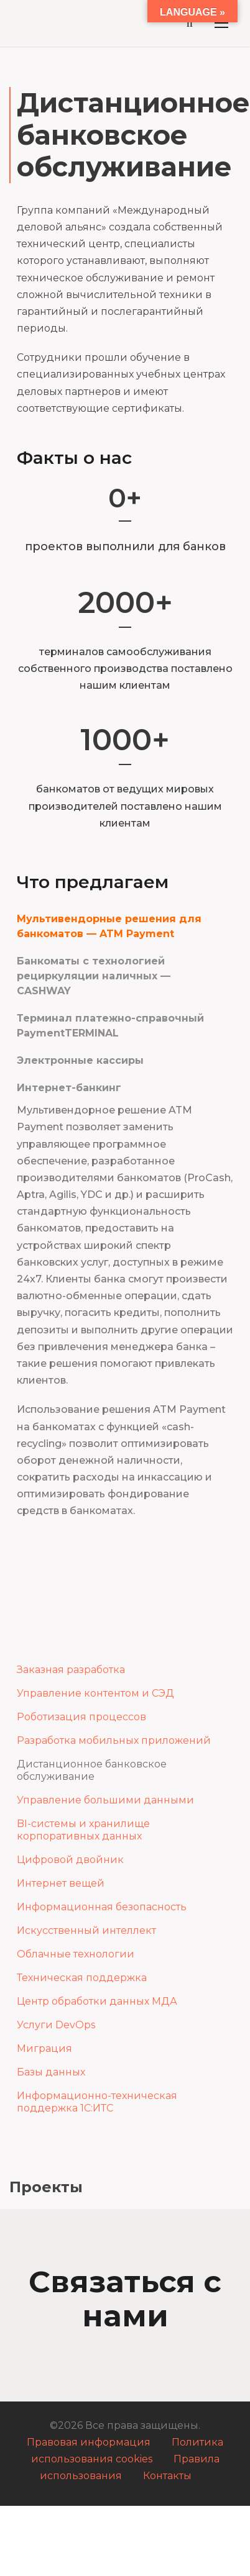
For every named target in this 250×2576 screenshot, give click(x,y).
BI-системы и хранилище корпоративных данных (83, 1830)
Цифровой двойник (70, 1860)
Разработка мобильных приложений (114, 1740)
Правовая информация (88, 2442)
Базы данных (51, 2072)
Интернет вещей (60, 1883)
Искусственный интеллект (86, 1930)
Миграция (44, 2048)
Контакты (167, 2476)
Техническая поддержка (82, 1978)
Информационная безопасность (102, 1907)
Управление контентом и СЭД (95, 1693)
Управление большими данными (105, 1800)
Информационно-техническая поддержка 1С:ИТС (97, 2102)
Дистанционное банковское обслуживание (92, 1770)
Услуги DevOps (56, 2025)
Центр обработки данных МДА (97, 2001)
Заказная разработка (71, 1670)
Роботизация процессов (81, 1717)
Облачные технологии (75, 1954)
